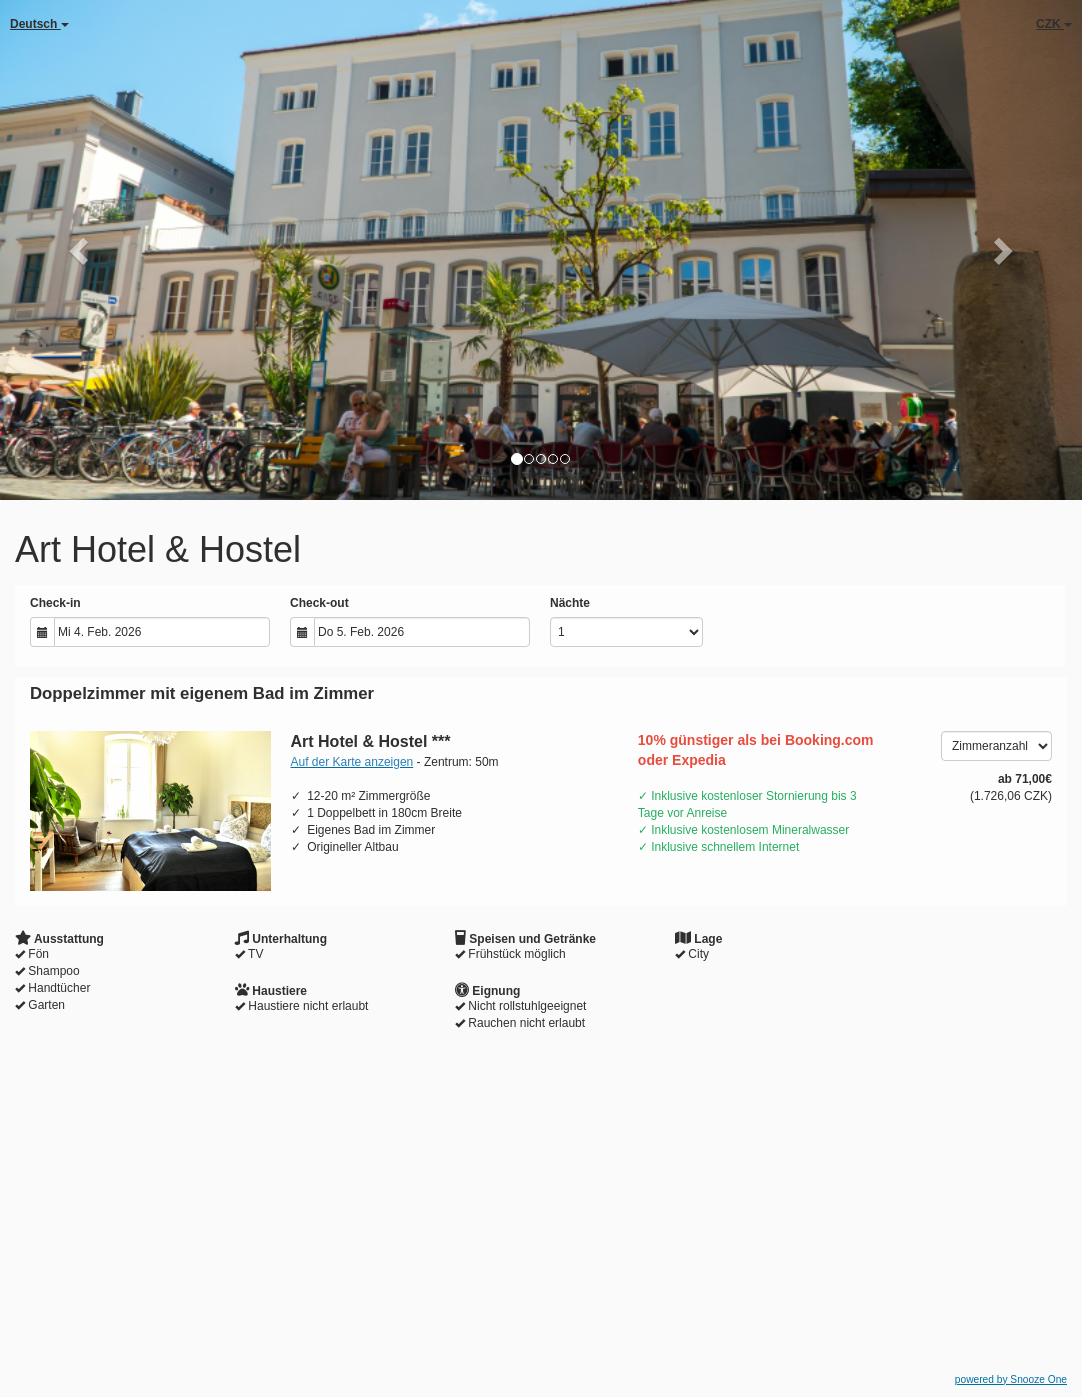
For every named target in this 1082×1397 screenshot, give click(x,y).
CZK (1054, 24)
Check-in (55, 603)
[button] (81, 250)
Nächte (570, 603)
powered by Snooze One (1011, 1379)
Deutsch (39, 24)
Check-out (319, 603)
